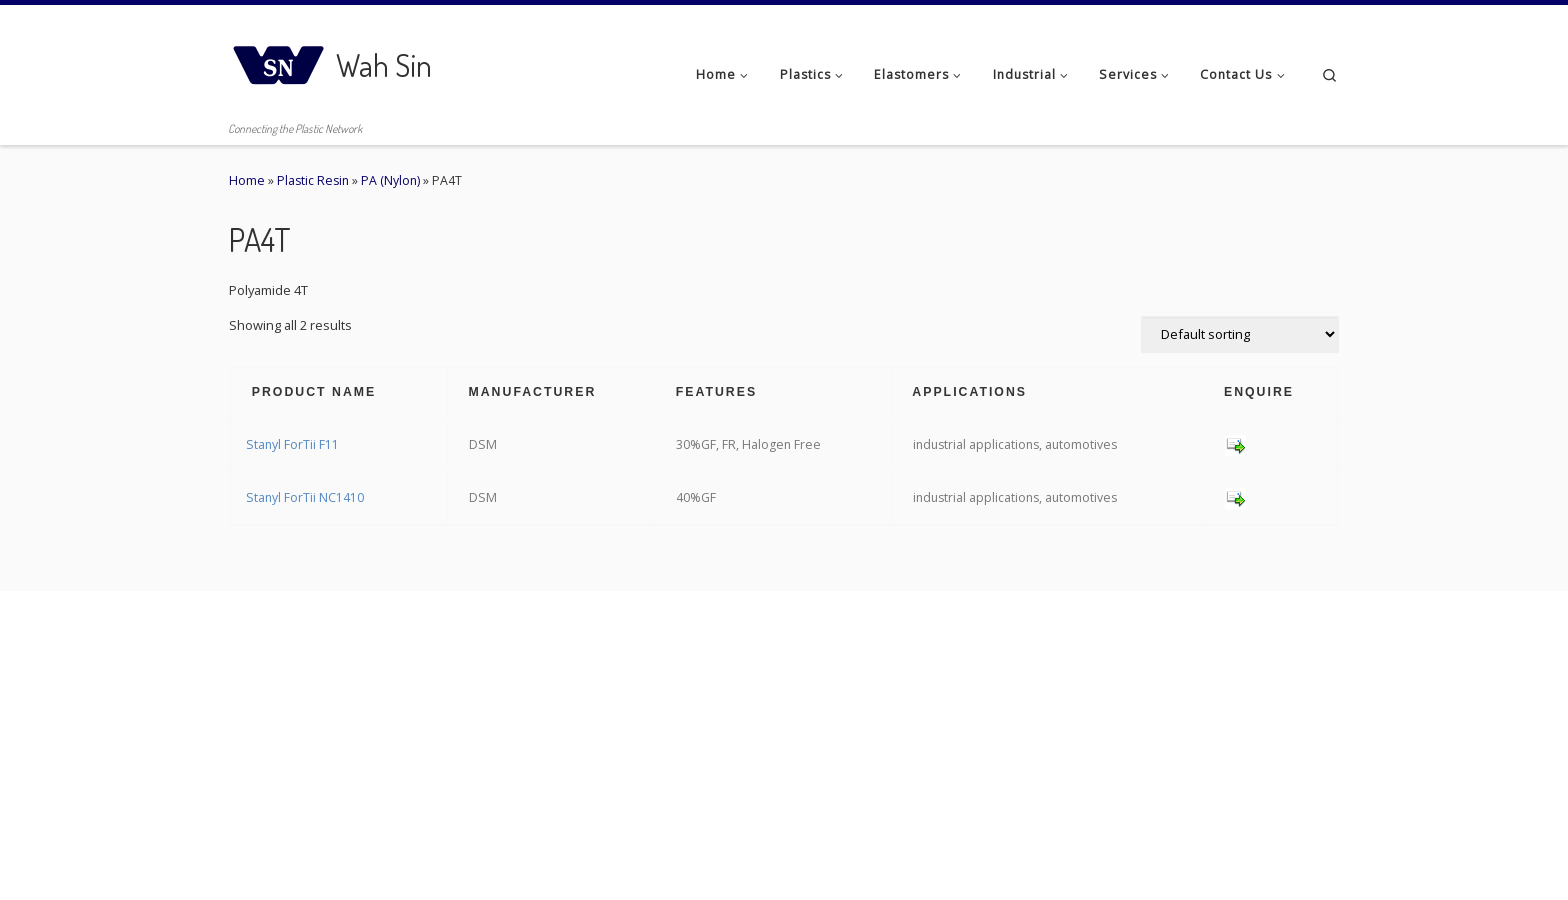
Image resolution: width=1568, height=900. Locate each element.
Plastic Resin (313, 180)
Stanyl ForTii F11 (292, 444)
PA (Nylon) (390, 180)
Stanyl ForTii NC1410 (305, 497)
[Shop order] (1240, 334)
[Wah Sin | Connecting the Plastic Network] (279, 59)
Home (247, 180)
